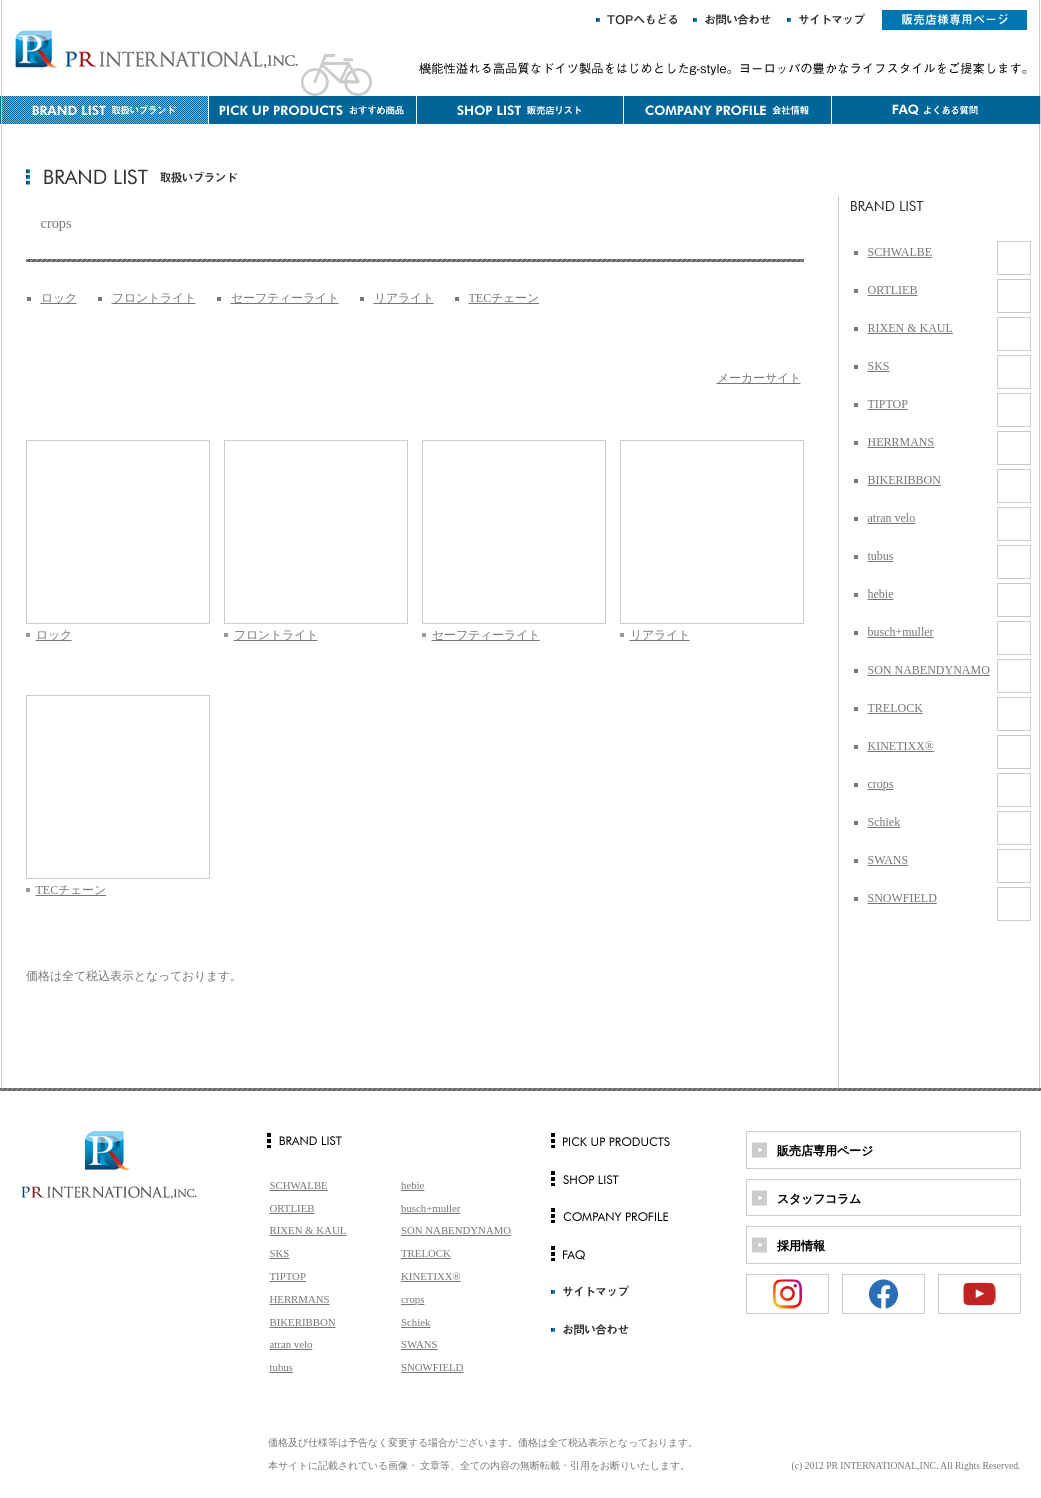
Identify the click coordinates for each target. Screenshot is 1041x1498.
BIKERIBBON (904, 480)
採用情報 (801, 1246)
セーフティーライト (285, 298)
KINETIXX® (901, 746)
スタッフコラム (819, 1199)
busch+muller (901, 632)
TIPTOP (888, 404)
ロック (59, 298)
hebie (881, 594)
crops (881, 784)
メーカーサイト (759, 378)
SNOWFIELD (902, 898)
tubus (881, 556)
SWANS (888, 860)
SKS (879, 366)
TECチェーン (504, 298)
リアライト (404, 298)
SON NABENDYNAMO (929, 670)
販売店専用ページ (825, 1151)
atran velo (892, 518)
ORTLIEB (893, 290)
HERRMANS (901, 442)
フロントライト (154, 298)
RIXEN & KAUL (910, 328)
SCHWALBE (900, 252)
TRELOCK (895, 708)
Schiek (884, 822)
